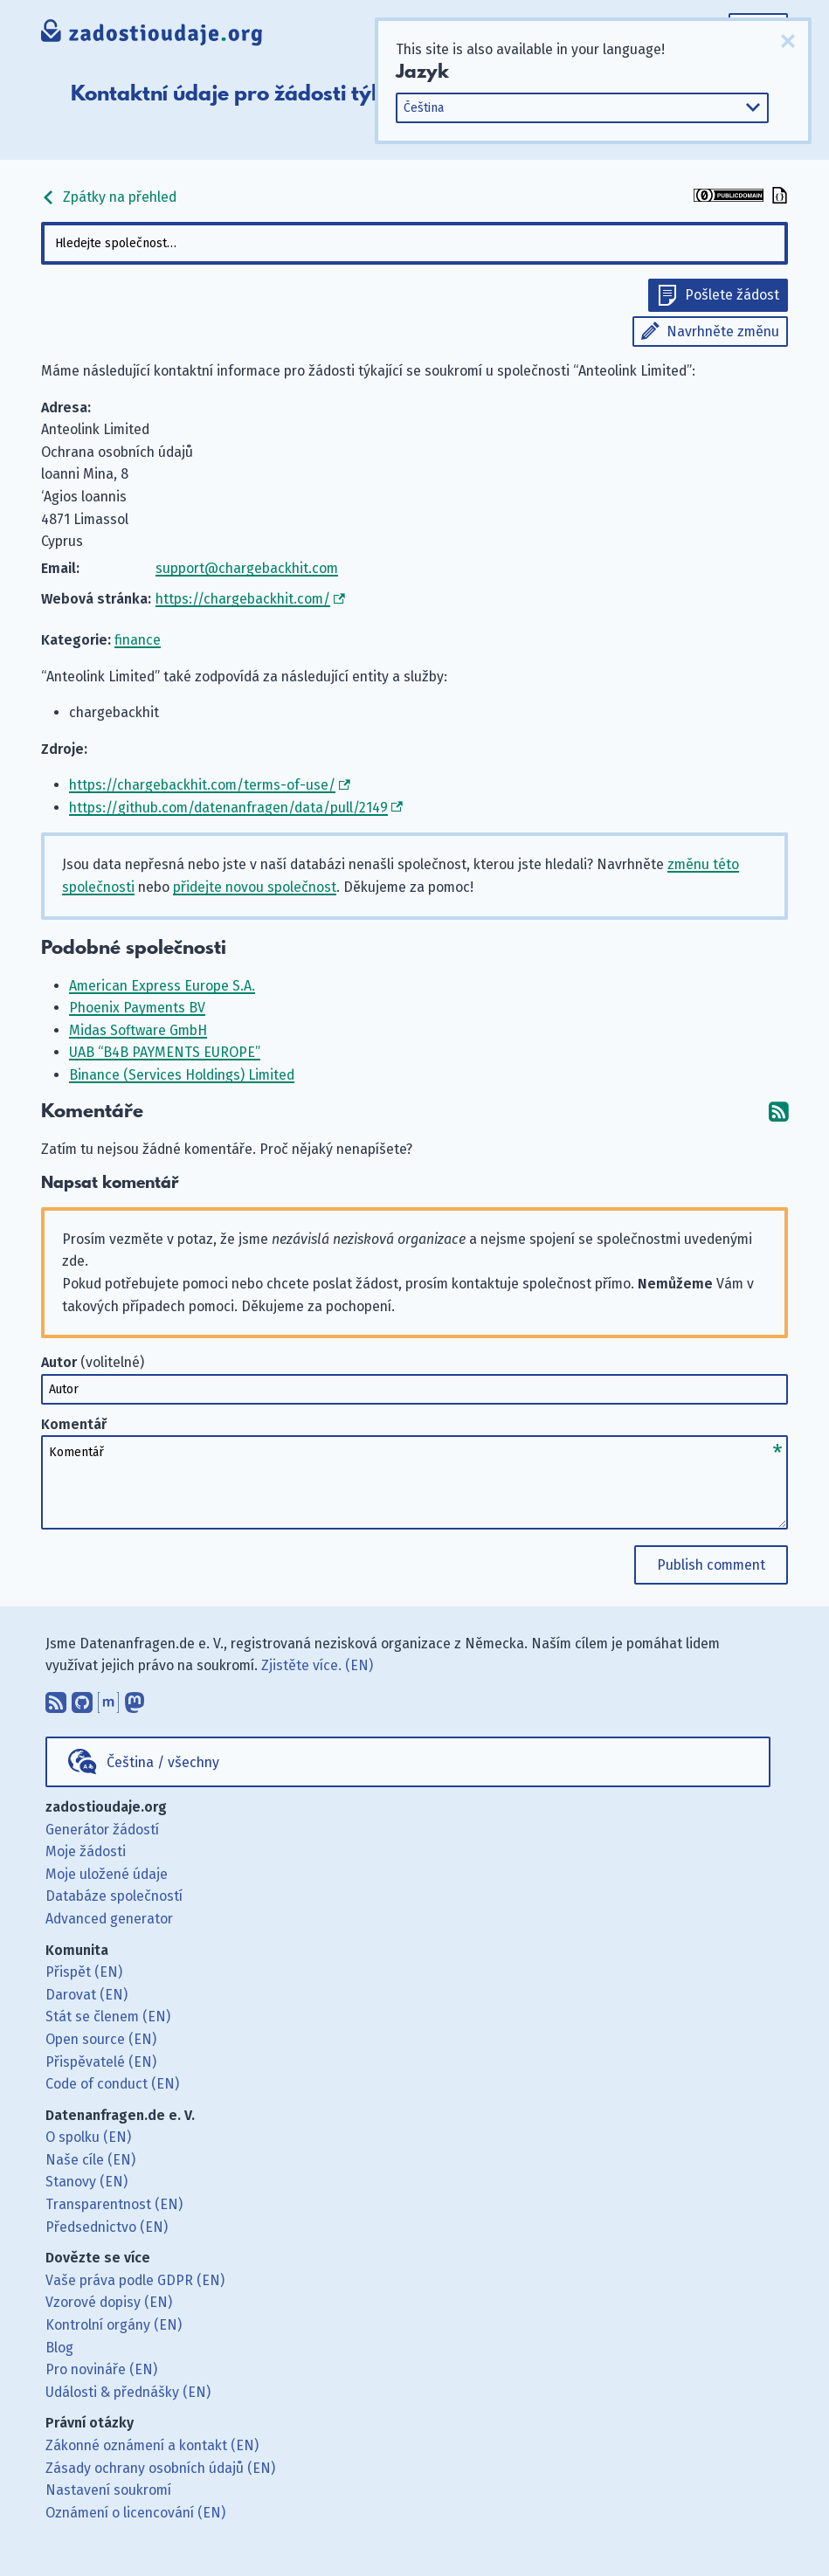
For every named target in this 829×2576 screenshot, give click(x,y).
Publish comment (711, 1565)
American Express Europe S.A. (162, 985)
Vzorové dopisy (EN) (108, 2302)
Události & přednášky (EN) (128, 2392)
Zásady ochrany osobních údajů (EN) (160, 2468)
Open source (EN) (100, 2039)
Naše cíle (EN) (90, 2159)
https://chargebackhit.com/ (242, 598)
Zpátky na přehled (108, 197)
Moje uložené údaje (106, 1874)
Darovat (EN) (86, 1994)
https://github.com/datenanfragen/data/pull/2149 (228, 807)
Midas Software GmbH (138, 1030)
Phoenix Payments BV (137, 1007)
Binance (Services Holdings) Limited (181, 1075)
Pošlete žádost (732, 295)
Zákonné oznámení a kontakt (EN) (152, 2445)
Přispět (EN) (83, 1972)
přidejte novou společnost (254, 887)
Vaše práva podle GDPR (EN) (135, 2280)
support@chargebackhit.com (246, 568)
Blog (59, 2347)
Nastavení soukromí (108, 2490)
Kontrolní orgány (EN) (113, 2325)
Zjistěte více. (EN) (317, 1665)
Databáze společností (114, 1896)
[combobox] (414, 243)
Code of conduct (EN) (112, 2083)
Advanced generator (109, 1918)
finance (137, 640)
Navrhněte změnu (723, 331)
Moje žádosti (85, 1851)
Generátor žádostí (102, 1829)
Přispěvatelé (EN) (100, 2062)
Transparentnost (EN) (114, 2204)
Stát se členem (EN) (107, 2016)
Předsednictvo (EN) (106, 2227)
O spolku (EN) (88, 2137)
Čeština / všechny (163, 1762)
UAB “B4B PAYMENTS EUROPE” (164, 1052)
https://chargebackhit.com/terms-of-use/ (202, 785)
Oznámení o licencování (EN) (135, 2512)
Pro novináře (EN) (101, 2369)
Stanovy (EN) (86, 2181)
